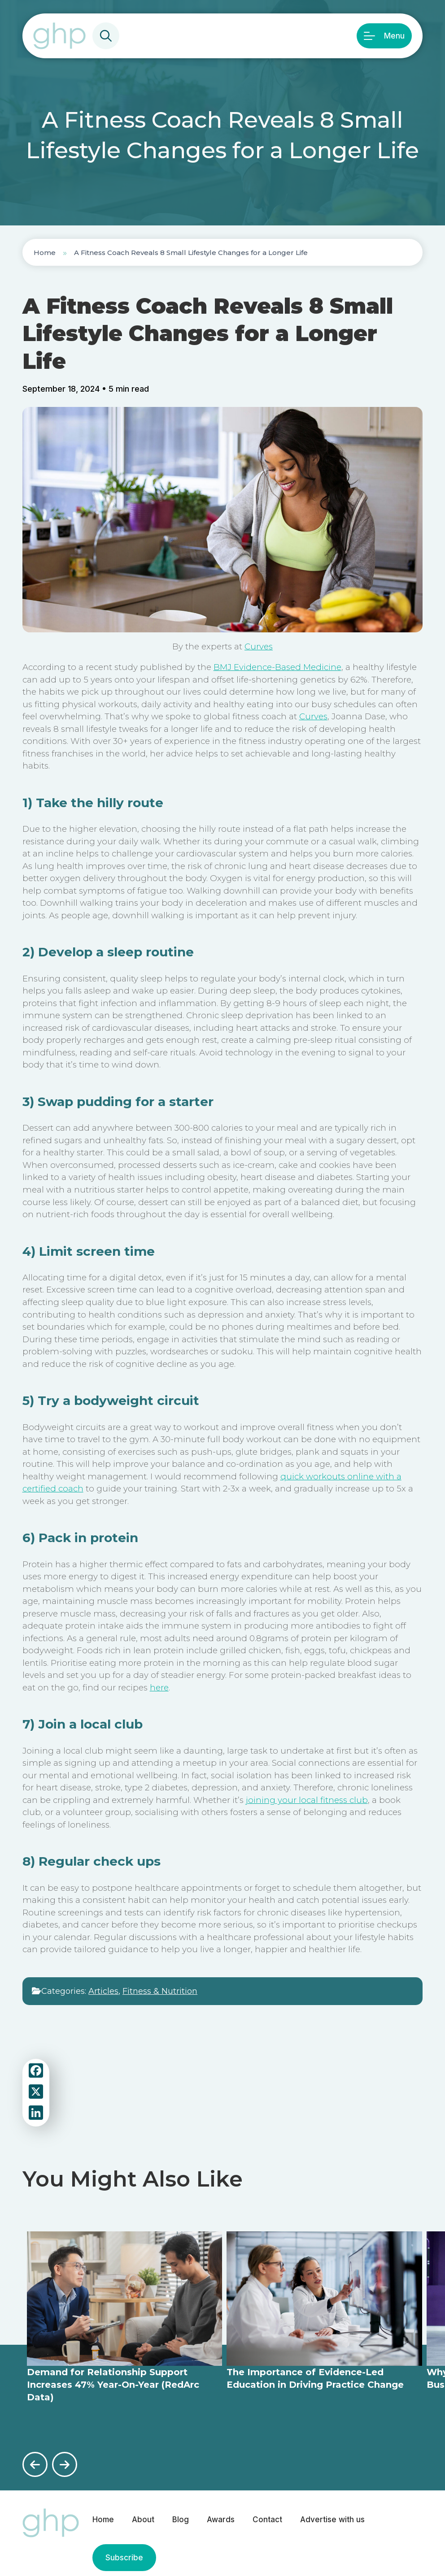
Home (45, 252)
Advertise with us (332, 2519)
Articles (103, 1991)
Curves (258, 646)
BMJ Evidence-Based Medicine (277, 667)
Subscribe (124, 2557)
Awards (221, 2519)
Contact (267, 2519)
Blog (180, 2519)
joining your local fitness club (307, 1800)
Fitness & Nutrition (159, 1991)
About (143, 2519)
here (159, 1687)
